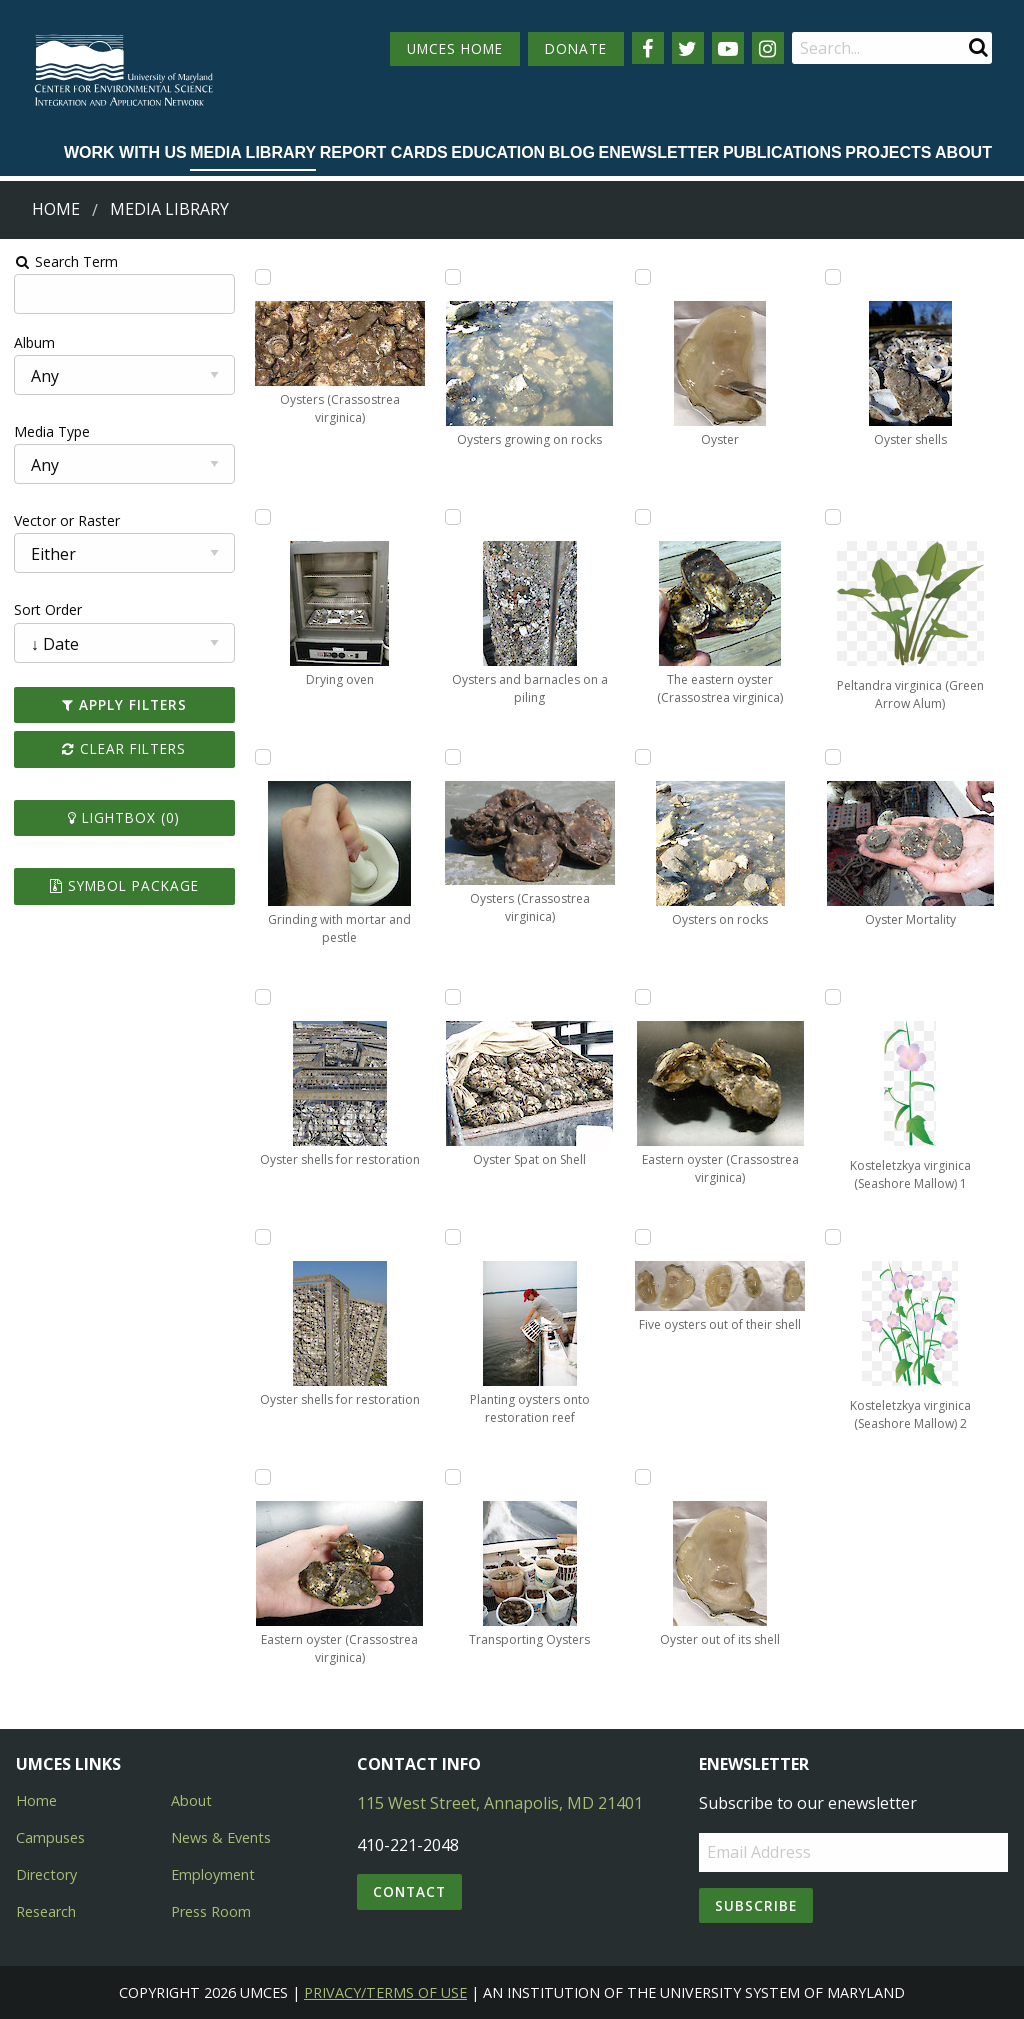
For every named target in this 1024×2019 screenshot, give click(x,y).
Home (56, 209)
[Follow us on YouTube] (728, 48)
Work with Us (125, 152)
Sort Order (47, 609)
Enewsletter (658, 152)
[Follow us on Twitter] (688, 48)
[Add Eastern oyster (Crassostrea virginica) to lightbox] (262, 1477)
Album (33, 342)
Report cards (384, 152)
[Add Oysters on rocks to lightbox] (643, 757)
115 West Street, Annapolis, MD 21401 (500, 1803)
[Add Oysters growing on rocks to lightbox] (453, 277)
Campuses (50, 1837)
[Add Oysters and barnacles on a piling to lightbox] (453, 517)
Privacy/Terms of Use (385, 1992)
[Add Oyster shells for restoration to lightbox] (262, 997)
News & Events (221, 1837)
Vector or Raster (66, 520)
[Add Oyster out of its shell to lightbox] (643, 1477)
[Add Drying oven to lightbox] (262, 517)
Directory (46, 1874)
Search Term (65, 261)
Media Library (253, 152)
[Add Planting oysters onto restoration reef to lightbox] (453, 1237)
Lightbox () (123, 817)
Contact (409, 1891)
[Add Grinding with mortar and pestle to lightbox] (262, 757)
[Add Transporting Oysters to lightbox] (453, 1477)
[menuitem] (125, 154)
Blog (572, 152)
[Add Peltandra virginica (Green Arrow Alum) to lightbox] (834, 517)
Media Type (51, 431)
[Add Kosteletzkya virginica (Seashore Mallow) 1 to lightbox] (834, 997)
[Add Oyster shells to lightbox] (834, 277)
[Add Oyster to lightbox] (643, 277)
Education (498, 152)
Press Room (211, 1911)
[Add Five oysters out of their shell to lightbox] (643, 1237)
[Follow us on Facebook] (648, 48)
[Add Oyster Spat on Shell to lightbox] (453, 997)
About (963, 152)
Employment (213, 1874)
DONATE (576, 48)
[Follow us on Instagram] (768, 48)
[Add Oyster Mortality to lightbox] (834, 757)
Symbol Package (123, 885)
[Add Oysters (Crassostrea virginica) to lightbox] (262, 277)
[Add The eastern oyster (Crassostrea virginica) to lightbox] (643, 517)
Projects (888, 152)
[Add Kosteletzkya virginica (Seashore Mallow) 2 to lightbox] (834, 1237)
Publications (782, 152)
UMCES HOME (455, 48)
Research (46, 1911)
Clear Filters (123, 748)
